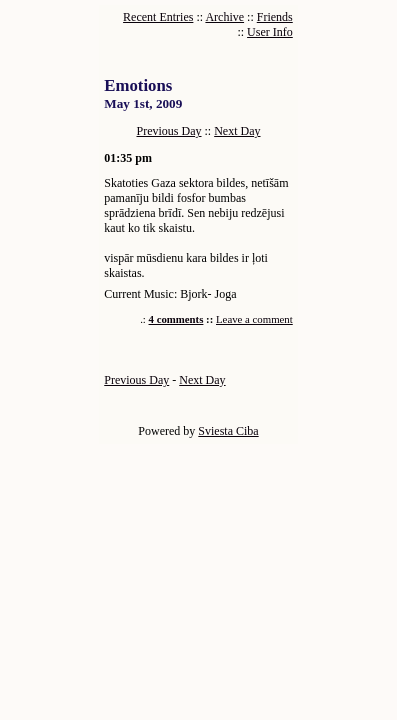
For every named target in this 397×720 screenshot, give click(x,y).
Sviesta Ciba (228, 431)
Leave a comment (254, 319)
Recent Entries (158, 17)
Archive (224, 17)
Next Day (237, 131)
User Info (270, 32)
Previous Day (169, 131)
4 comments (176, 319)
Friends (275, 17)
